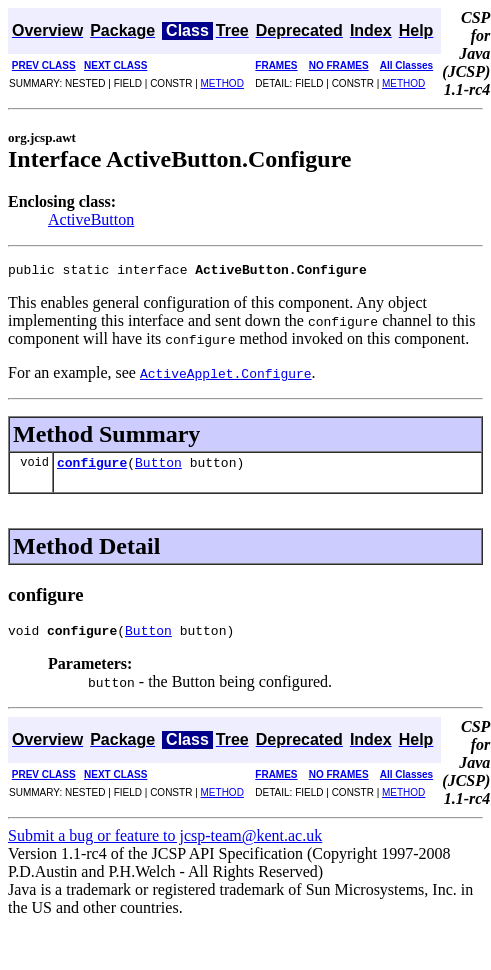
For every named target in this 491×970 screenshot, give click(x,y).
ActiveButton (91, 219)
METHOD (222, 83)
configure (92, 468)
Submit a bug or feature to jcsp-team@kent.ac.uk (165, 844)
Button (158, 468)
